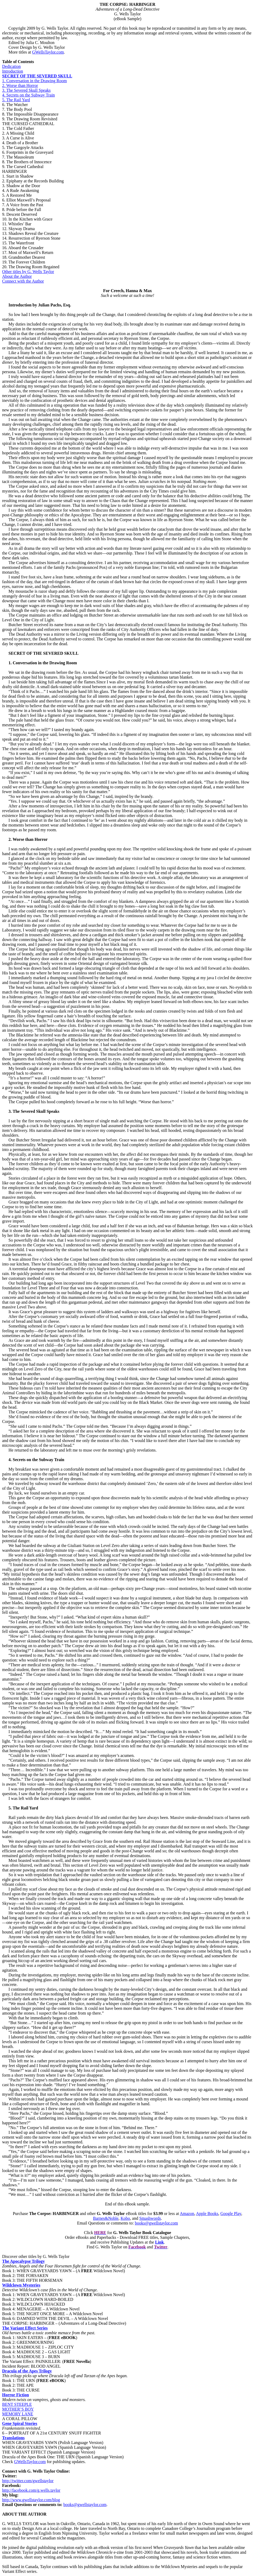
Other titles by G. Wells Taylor (28, 271)
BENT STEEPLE (17, 2404)
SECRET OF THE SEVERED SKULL (37, 76)
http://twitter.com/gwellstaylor (27, 2480)
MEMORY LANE (17, 2414)
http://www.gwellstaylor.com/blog (31, 2500)
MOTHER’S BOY (18, 2409)
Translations (13, 2438)
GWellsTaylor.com (48, 52)
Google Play (230, 2213)
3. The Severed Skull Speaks (26, 90)
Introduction (12, 71)
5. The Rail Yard (16, 100)
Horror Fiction (15, 2395)
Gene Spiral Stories (19, 2423)
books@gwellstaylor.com (156, 2223)
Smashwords (150, 2218)
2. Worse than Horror (20, 85)
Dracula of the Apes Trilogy (27, 2371)
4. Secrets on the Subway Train (28, 95)
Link (159, 2242)
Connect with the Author (23, 281)
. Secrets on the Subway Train (37, 1459)
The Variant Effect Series (25, 2328)
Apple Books (207, 2213)
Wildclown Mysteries (21, 2285)
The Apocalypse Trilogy (23, 2261)
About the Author (17, 276)
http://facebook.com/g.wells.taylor (31, 2490)
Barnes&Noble (105, 2218)
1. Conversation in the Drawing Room (34, 80)
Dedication (11, 66)
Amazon (187, 2213)
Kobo (125, 2218)
